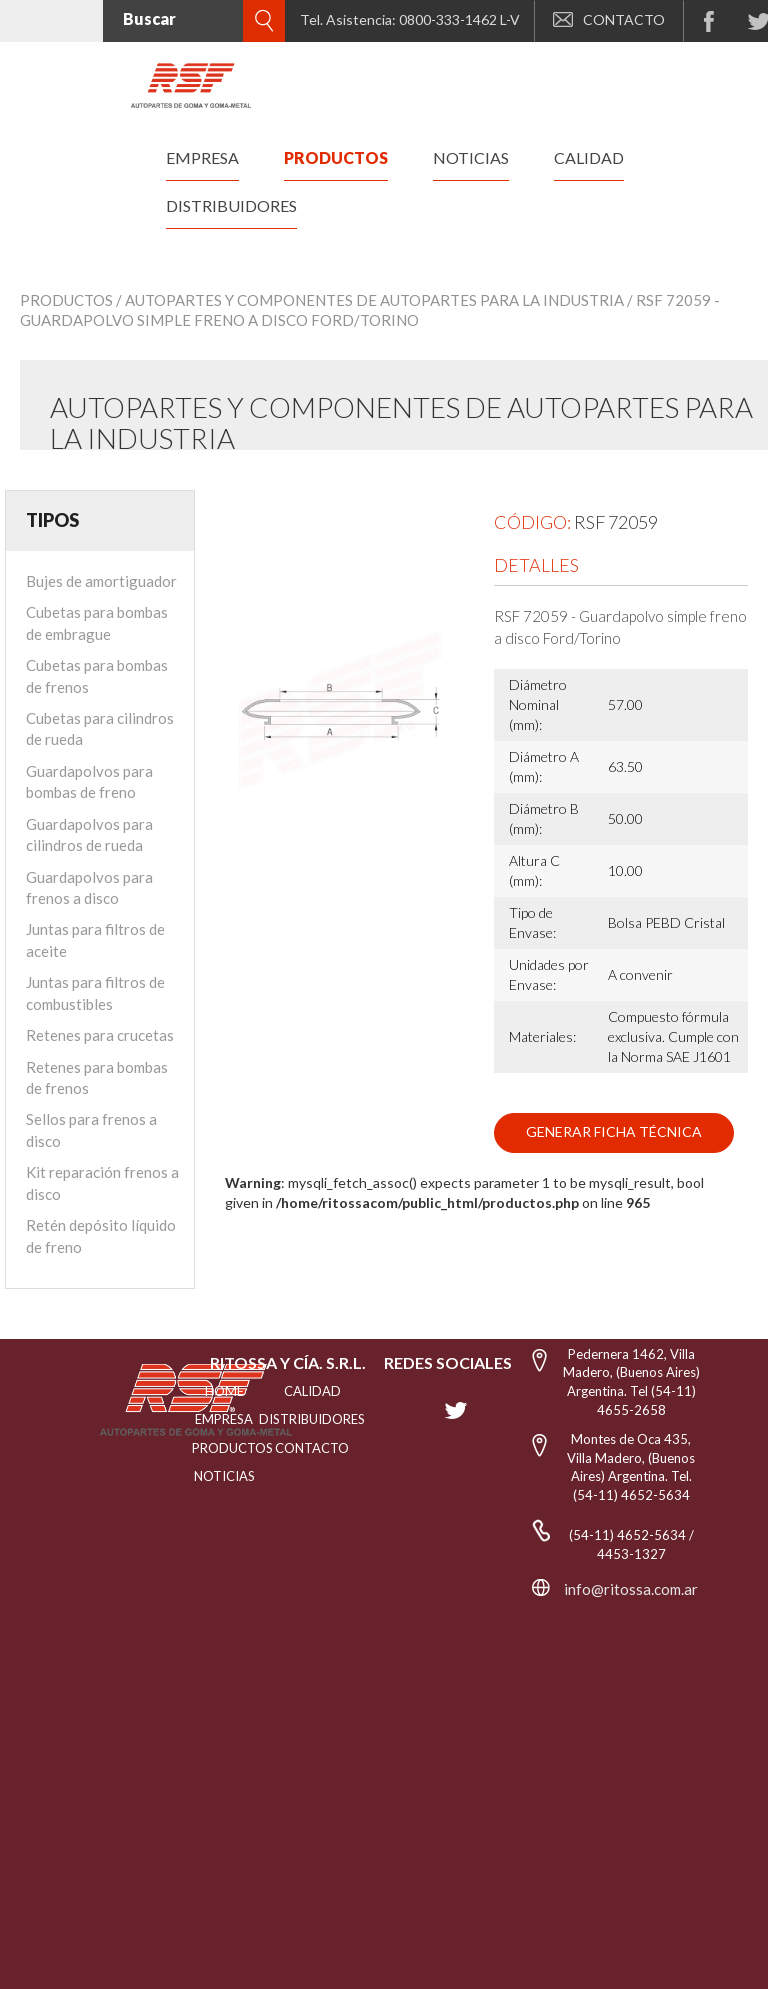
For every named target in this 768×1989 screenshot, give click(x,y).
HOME (224, 1391)
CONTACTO (609, 19)
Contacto (312, 1448)
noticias (471, 157)
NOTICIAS (224, 1476)
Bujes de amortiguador (101, 581)
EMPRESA (224, 1419)
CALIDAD (312, 1391)
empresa (202, 157)
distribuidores (231, 205)
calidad (589, 157)
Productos (66, 300)
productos (336, 157)
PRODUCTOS (224, 1448)
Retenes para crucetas (100, 1035)
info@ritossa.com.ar (631, 1589)
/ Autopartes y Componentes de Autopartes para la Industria (370, 300)
